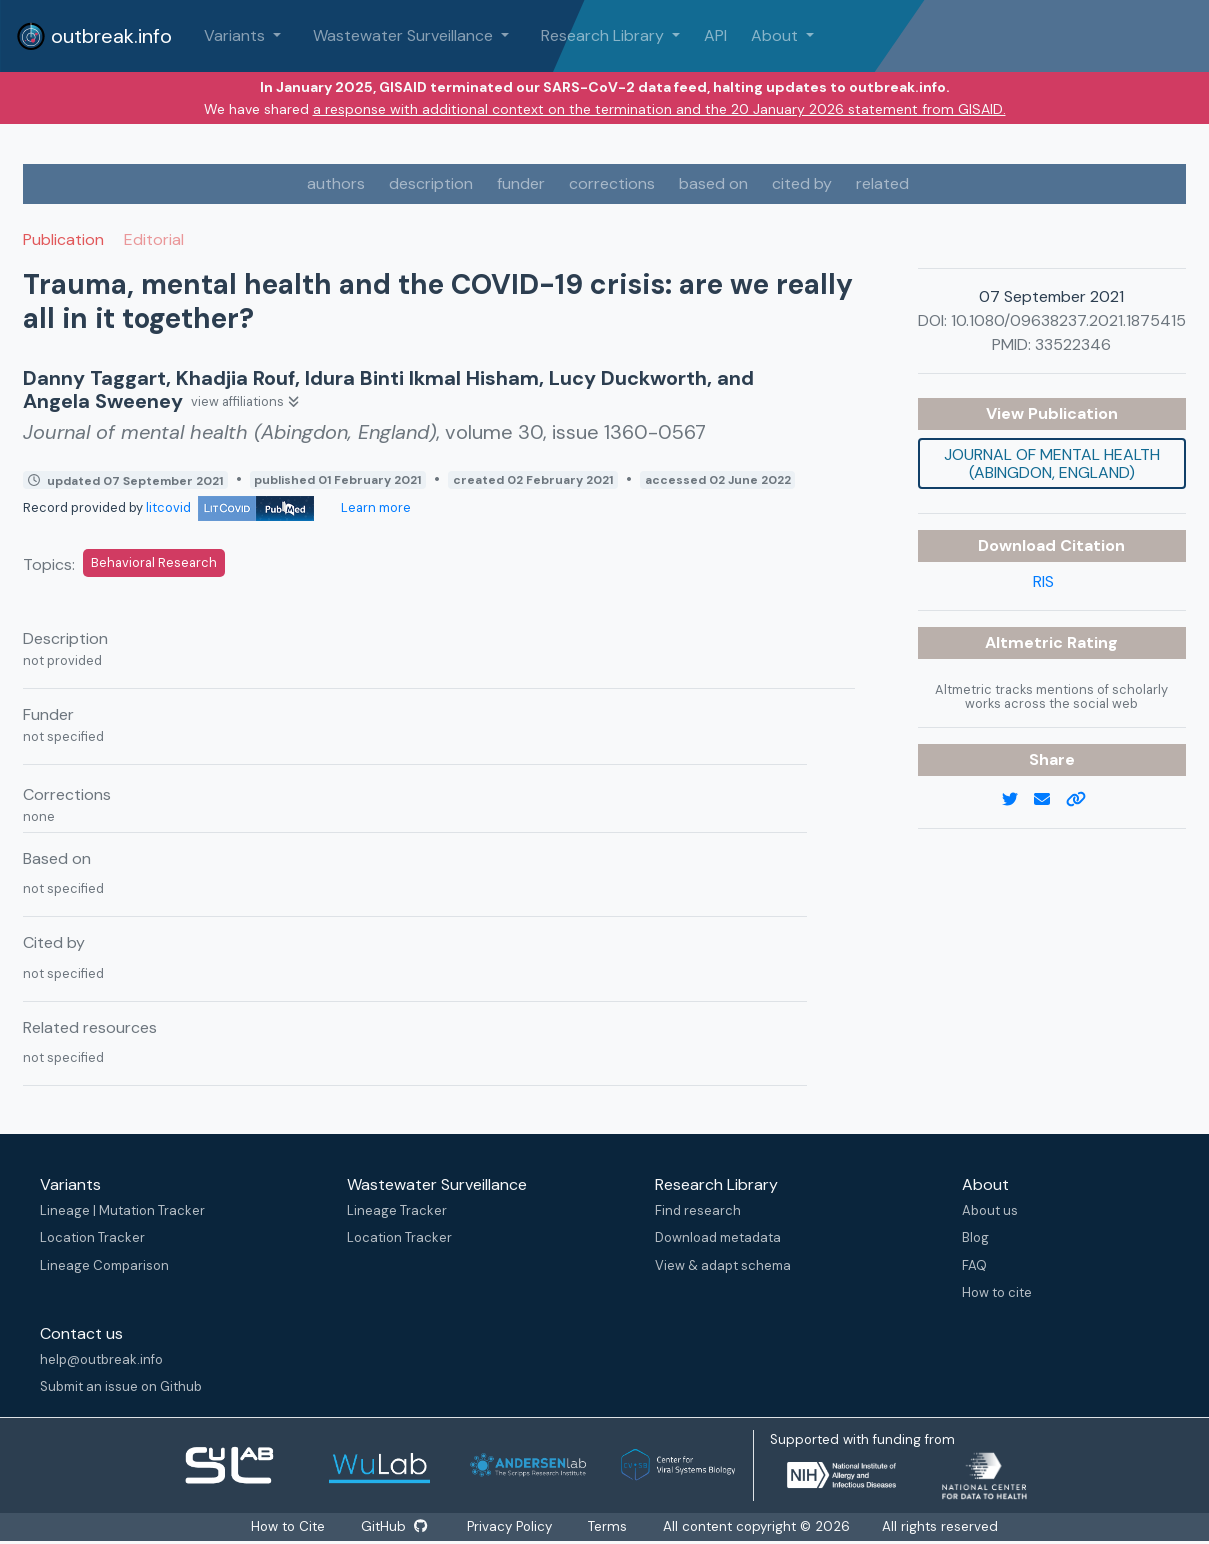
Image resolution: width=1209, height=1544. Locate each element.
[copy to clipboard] (1084, 800)
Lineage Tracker (397, 1210)
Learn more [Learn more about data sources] (374, 507)
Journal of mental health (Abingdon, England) (1052, 463)
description (431, 183)
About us (990, 1210)
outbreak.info (94, 36)
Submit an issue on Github (121, 1386)
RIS (1043, 581)
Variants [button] (236, 35)
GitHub (394, 1526)
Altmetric (1026, 642)
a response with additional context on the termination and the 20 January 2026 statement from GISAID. (659, 109)
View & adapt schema (723, 1265)
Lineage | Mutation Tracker (122, 1210)
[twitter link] (1018, 800)
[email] (1050, 800)
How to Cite (289, 1526)
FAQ (974, 1265)
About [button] (776, 35)
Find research (698, 1210)
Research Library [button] (604, 35)
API (715, 35)
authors (336, 183)
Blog (975, 1237)
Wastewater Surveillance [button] (405, 35)
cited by (802, 183)
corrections (612, 183)
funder (521, 183)
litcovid (230, 507)
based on (713, 183)
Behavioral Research (154, 562)
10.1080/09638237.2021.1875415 (1068, 320)
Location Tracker (92, 1237)
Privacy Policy (510, 1526)
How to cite (997, 1292)
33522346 (1073, 344)
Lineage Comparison (104, 1265)
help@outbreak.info (101, 1359)
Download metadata (718, 1237)
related (882, 183)
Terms (608, 1526)
